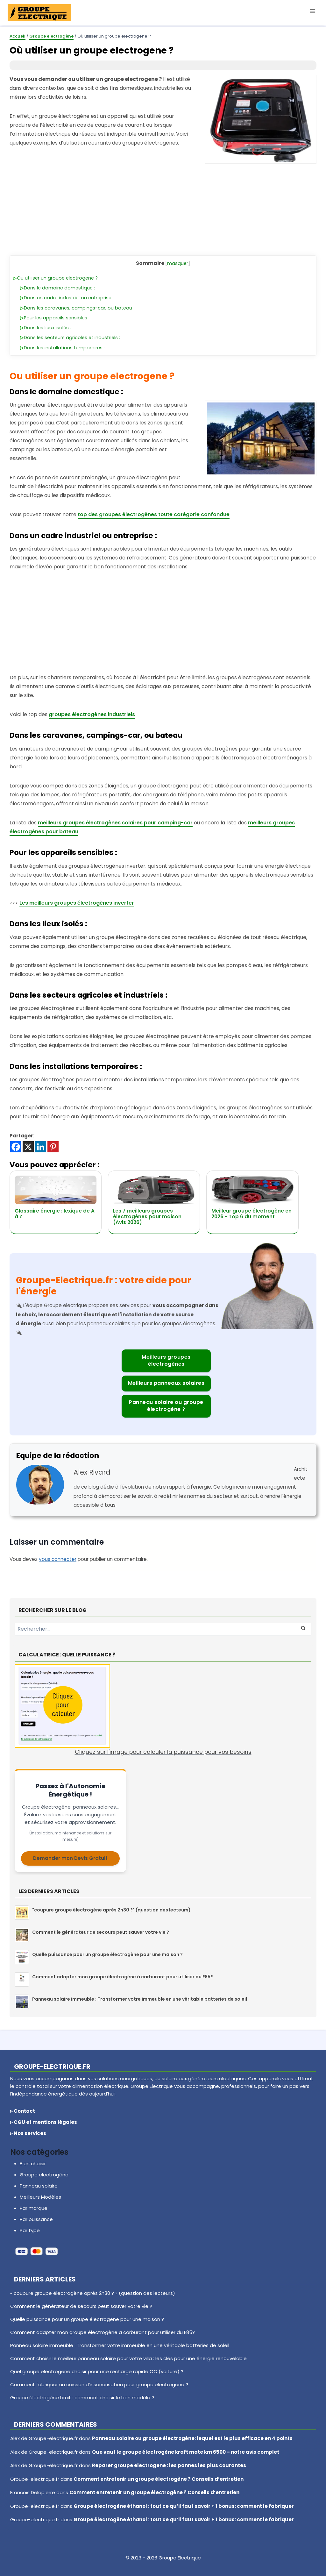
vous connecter (57, 1559)
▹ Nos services (28, 2133)
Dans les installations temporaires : (64, 348)
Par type (30, 2230)
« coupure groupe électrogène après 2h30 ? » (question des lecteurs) (92, 2293)
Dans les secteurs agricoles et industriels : (72, 337)
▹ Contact (22, 2111)
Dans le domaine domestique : (59, 288)
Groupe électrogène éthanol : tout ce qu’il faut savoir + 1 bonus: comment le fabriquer (184, 2506)
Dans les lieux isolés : (47, 327)
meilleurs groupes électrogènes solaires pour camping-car (115, 822)
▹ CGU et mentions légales (43, 2122)
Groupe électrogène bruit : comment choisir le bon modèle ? (82, 2397)
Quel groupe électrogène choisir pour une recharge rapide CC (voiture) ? (96, 2371)
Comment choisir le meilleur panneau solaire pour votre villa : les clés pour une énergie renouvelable (128, 2358)
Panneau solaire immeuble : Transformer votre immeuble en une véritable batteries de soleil (139, 1999)
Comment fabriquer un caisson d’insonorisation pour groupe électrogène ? (99, 2384)
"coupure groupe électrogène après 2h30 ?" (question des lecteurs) (111, 1910)
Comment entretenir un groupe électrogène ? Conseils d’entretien (159, 2479)
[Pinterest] (53, 1146)
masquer (177, 263)
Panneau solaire (39, 2185)
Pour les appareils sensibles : (56, 318)
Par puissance (36, 2219)
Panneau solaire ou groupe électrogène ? (166, 1405)
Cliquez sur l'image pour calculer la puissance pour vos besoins (133, 1710)
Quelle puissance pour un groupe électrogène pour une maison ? (107, 1954)
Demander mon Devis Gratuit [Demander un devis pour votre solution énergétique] (70, 1858)
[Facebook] (15, 1146)
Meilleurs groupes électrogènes (166, 1360)
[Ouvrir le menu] (312, 11)
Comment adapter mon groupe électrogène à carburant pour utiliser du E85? (122, 1977)
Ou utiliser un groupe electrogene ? (57, 278)
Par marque (33, 2208)
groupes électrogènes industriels (92, 714)
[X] (28, 1146)
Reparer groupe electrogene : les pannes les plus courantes (169, 2465)
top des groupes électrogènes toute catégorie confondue (154, 514)
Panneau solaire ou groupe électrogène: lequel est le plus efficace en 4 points (192, 2438)
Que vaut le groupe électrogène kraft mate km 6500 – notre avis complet (185, 2452)
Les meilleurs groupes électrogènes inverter (76, 903)
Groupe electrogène (44, 2174)
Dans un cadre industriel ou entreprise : (69, 298)
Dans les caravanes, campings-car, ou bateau (78, 308)
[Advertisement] (163, 208)
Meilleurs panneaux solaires (166, 1383)
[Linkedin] (40, 1146)
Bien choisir (33, 2163)
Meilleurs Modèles (40, 2197)
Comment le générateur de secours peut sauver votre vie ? (100, 1932)
